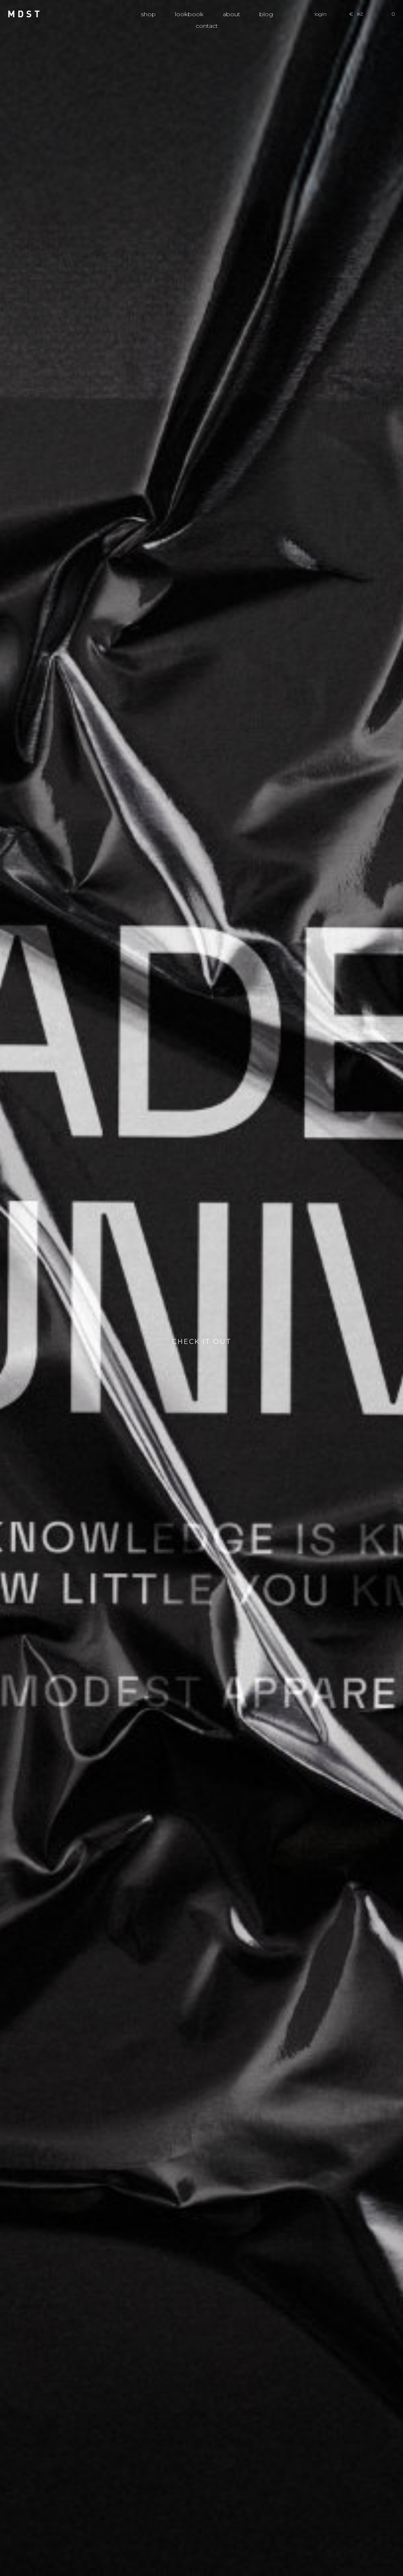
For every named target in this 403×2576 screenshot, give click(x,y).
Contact (207, 26)
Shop (148, 14)
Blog (266, 14)
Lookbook (189, 14)
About (231, 14)
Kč (360, 14)
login (321, 14)
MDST (23, 13)
